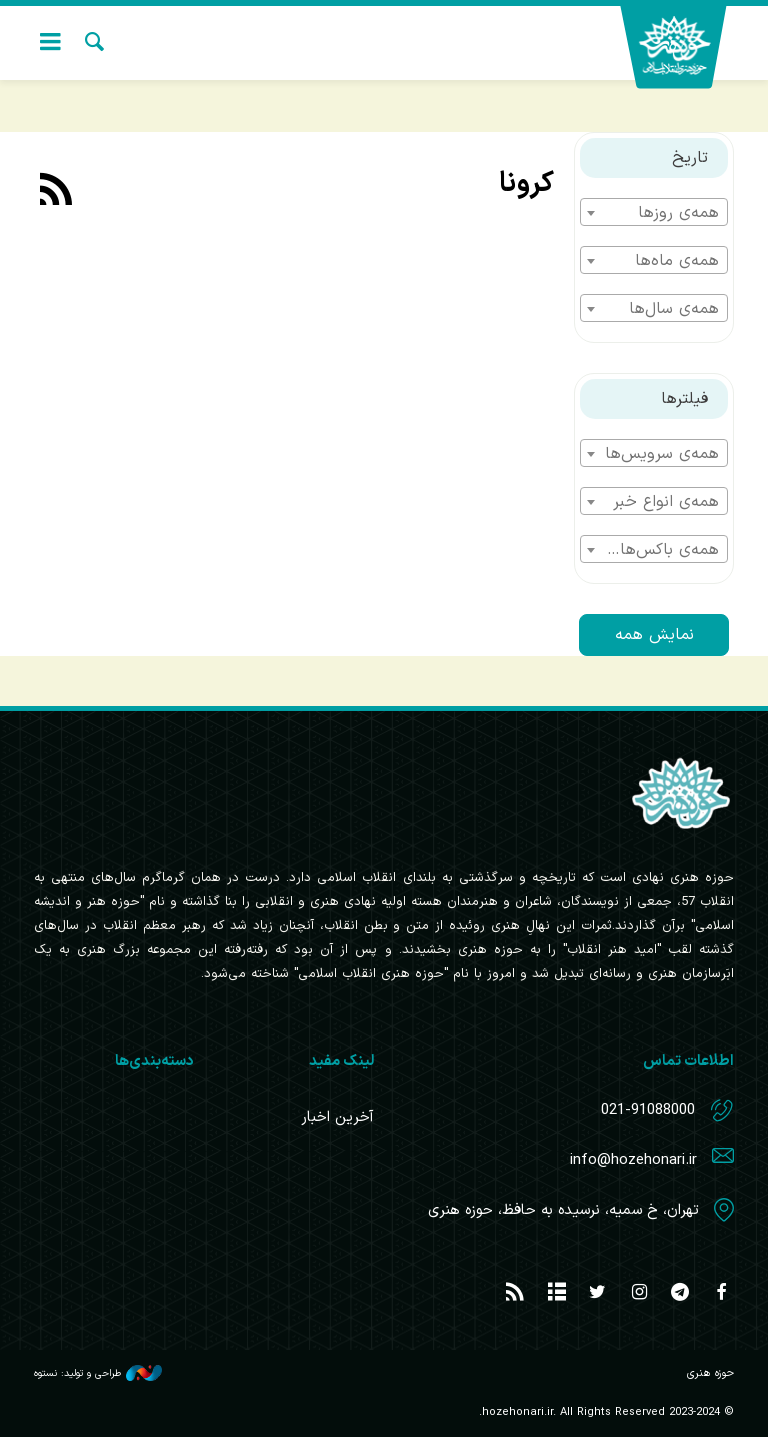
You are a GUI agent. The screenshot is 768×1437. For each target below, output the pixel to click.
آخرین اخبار (337, 1117)
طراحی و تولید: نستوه (98, 1373)
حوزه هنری (684, 47)
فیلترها (684, 399)
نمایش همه (654, 635)
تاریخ (690, 158)
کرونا (526, 184)
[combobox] (654, 212)
